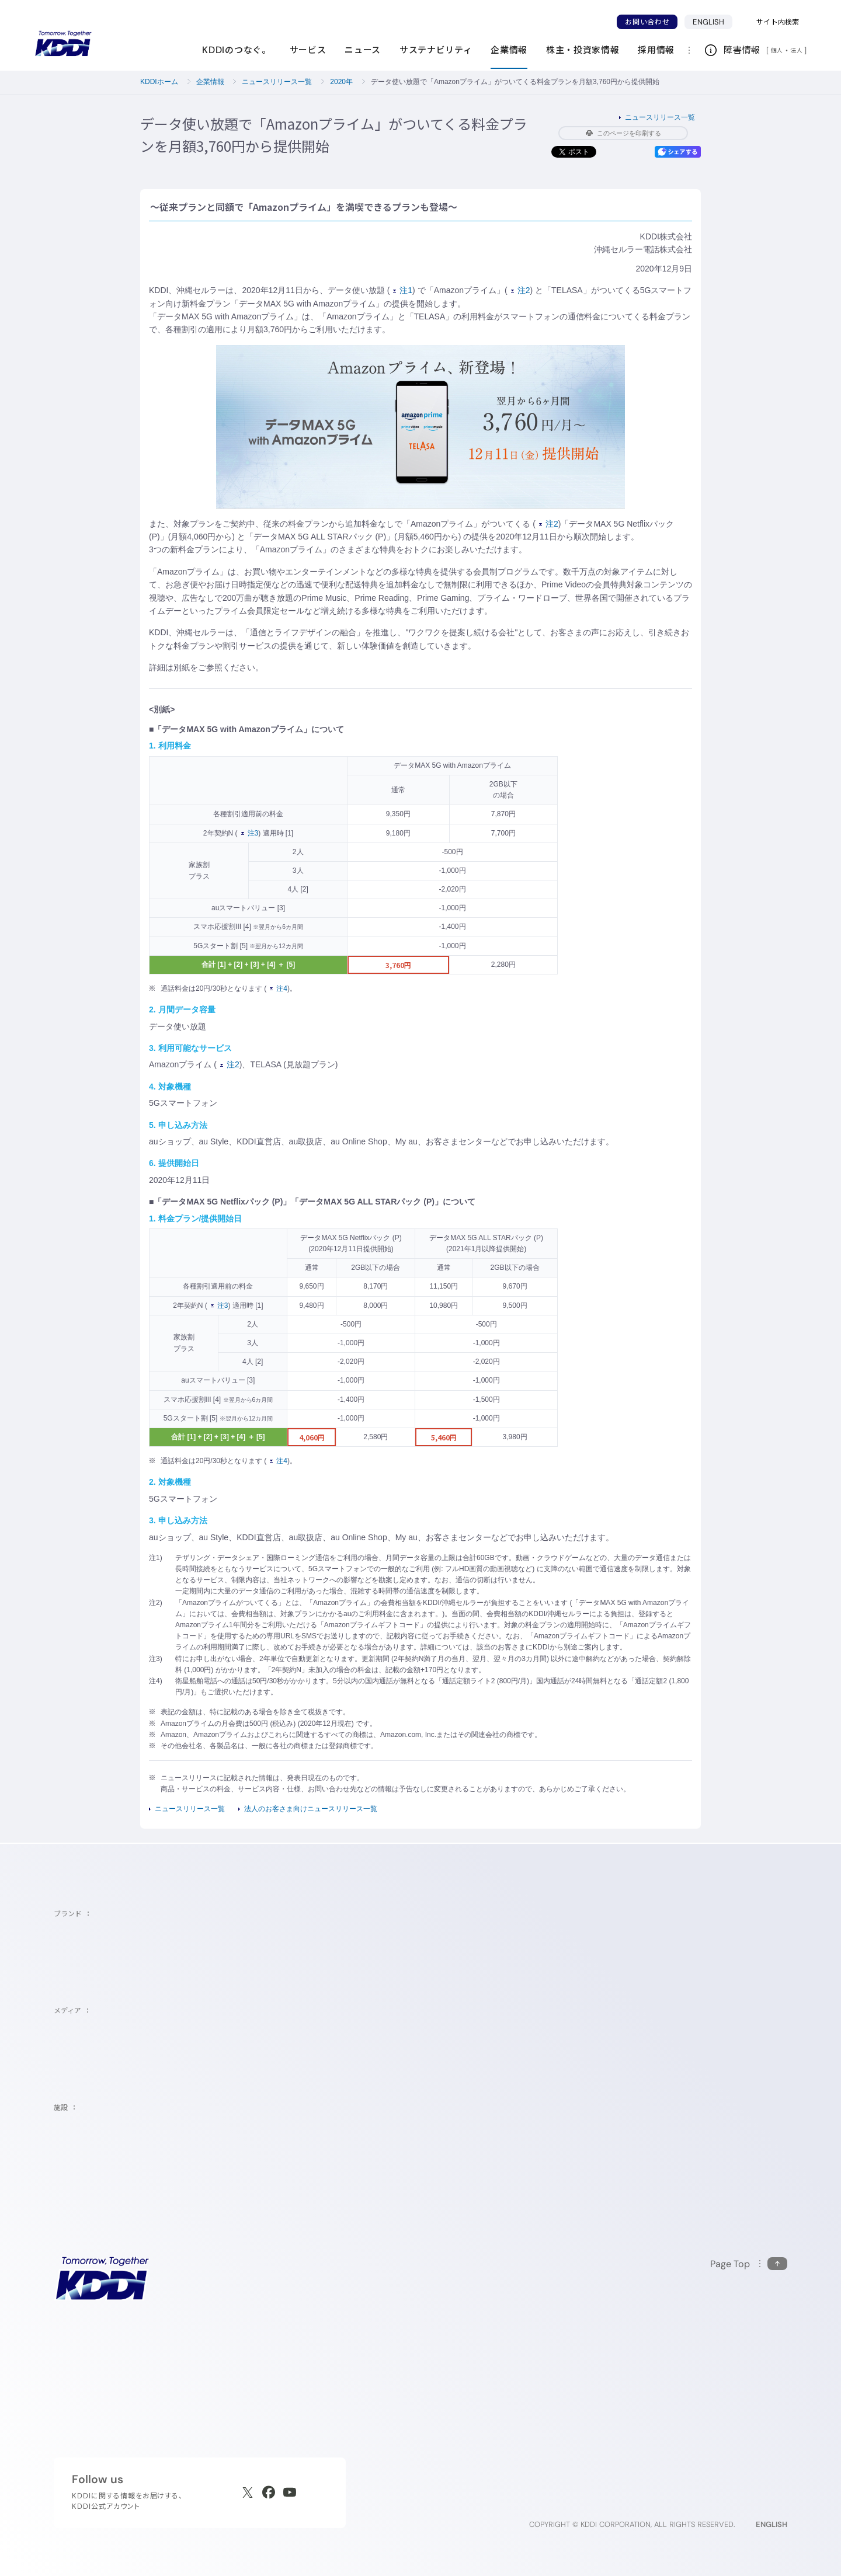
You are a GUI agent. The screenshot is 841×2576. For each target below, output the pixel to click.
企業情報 (210, 82)
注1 (402, 290)
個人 (777, 50)
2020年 (341, 82)
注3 (250, 833)
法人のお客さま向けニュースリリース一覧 (310, 1809)
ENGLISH (708, 22)
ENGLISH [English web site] (771, 2524)
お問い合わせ (647, 22)
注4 (278, 988)
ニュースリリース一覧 (277, 82)
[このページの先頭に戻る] (748, 2264)
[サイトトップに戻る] (63, 43)
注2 (520, 290)
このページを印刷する (623, 133)
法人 (797, 50)
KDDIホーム (159, 82)
